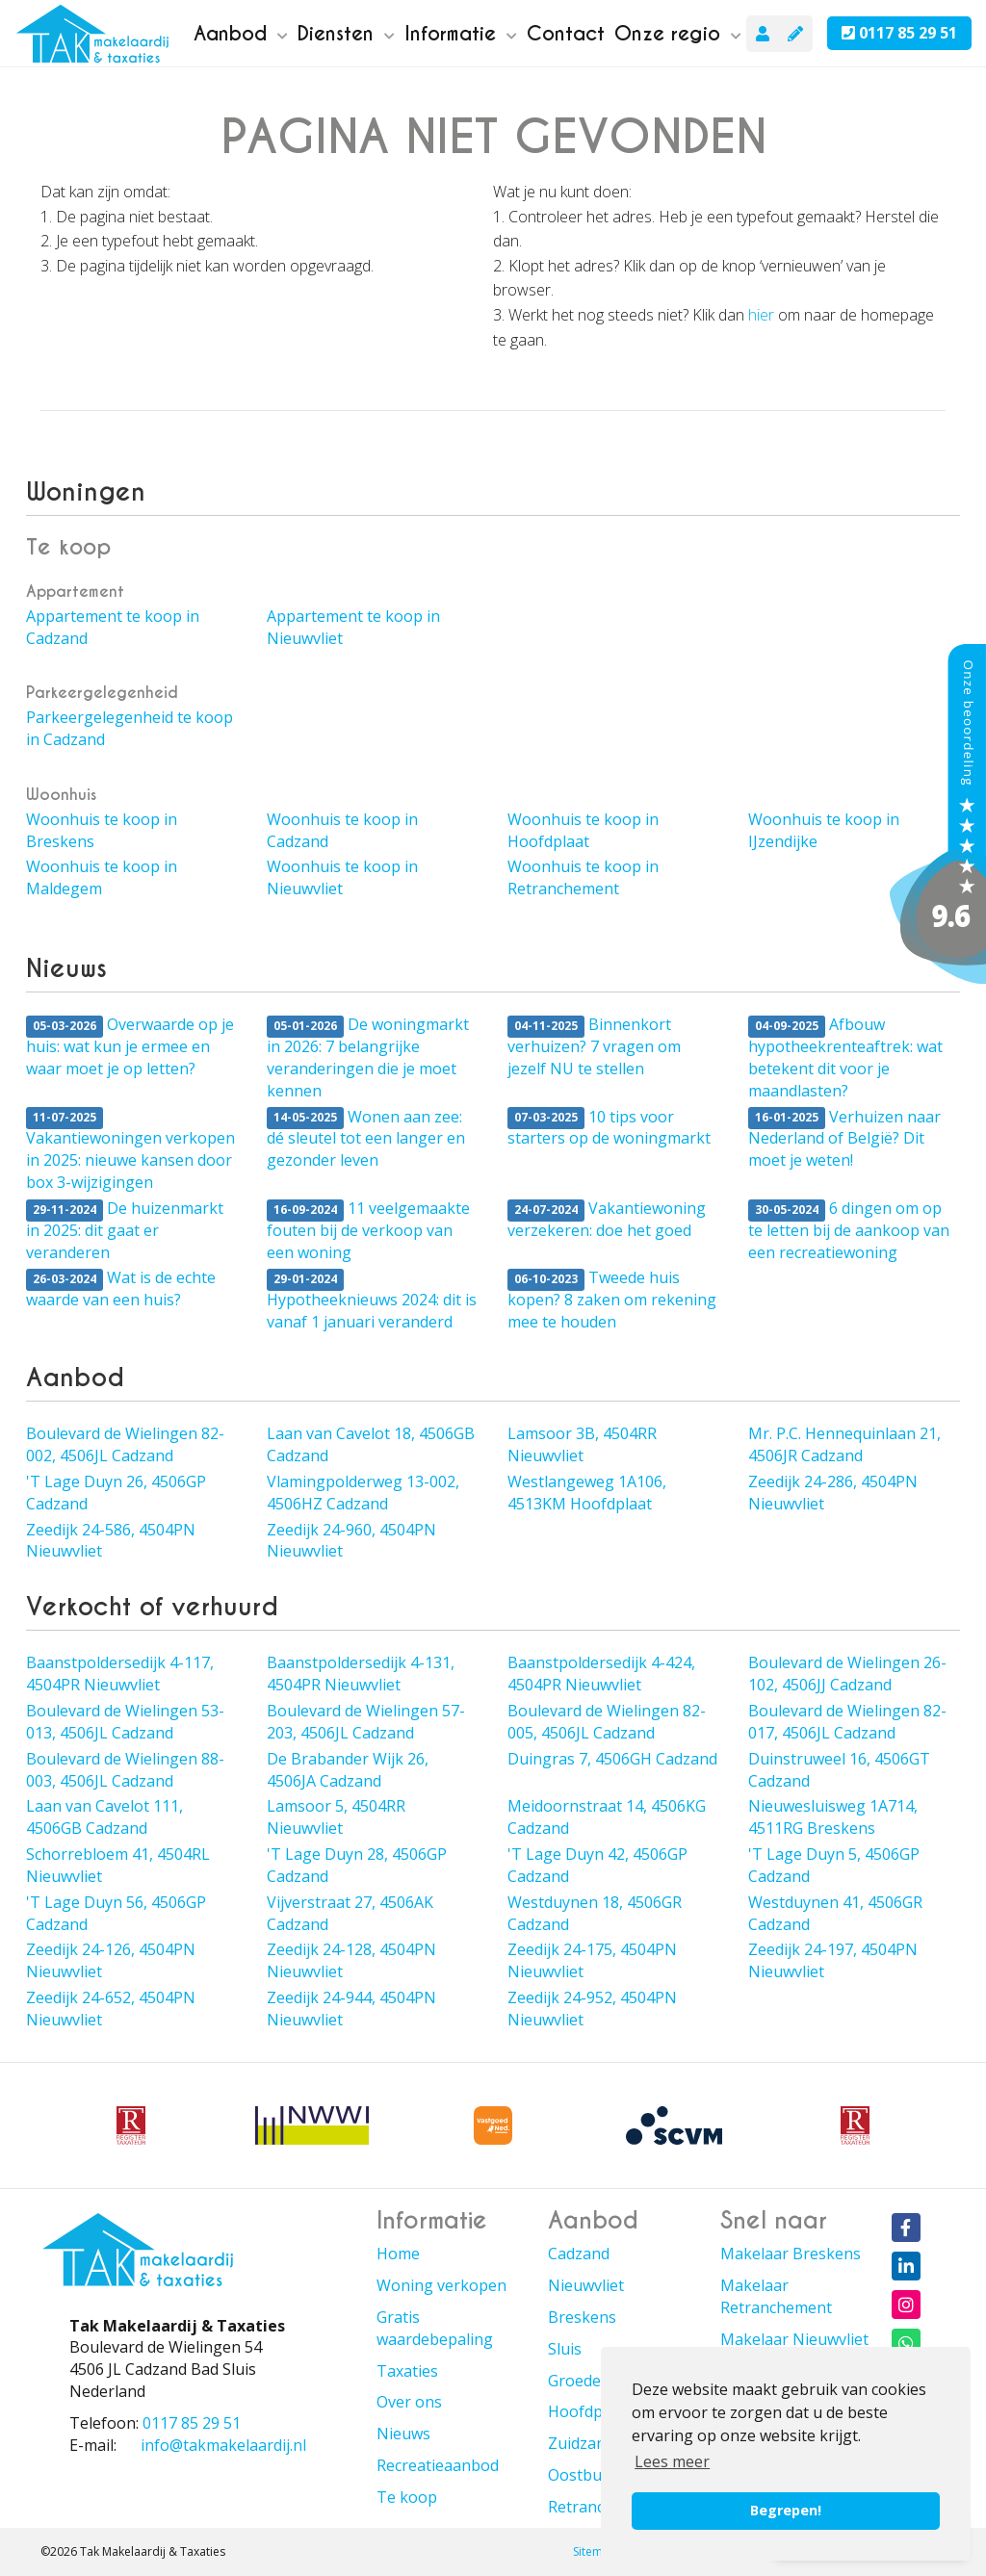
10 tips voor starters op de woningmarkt (609, 1127)
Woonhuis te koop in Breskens (101, 830)
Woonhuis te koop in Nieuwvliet (342, 877)
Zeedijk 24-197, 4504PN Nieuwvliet (833, 1960)
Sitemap (595, 2551)
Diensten (346, 33)
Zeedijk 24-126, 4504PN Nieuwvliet (110, 1960)
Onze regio (677, 33)
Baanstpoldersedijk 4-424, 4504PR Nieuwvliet (601, 1673)
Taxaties (407, 2371)
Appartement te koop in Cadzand (112, 627)
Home (398, 2253)
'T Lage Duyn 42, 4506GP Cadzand (597, 1865)
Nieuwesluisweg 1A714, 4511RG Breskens (833, 1817)
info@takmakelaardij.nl (223, 2445)
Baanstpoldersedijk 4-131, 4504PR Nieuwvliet (360, 1673)
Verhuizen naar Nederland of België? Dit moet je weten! (844, 1139)
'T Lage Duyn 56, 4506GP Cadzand (116, 1913)
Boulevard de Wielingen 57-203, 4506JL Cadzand (366, 1721)
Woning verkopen (441, 2285)
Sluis (565, 2348)
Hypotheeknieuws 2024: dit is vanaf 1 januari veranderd (372, 1300)
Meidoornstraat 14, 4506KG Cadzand (606, 1817)
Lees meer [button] (672, 2461)
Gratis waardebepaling (434, 2328)
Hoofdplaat (589, 2411)
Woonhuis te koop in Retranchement (583, 877)
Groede (574, 2380)
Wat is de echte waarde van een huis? (121, 1288)
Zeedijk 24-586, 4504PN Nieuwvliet (110, 1540)
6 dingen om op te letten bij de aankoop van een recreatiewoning (848, 1230)
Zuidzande (585, 2443)
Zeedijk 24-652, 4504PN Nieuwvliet (110, 2008)
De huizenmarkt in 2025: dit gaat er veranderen (124, 1230)
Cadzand (579, 2253)
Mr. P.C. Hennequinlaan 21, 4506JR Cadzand (844, 1444)
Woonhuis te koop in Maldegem (101, 877)
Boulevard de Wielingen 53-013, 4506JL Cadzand (125, 1721)
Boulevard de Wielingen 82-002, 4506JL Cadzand (125, 1444)
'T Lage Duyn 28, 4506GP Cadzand (357, 1865)
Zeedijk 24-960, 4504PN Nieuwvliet (351, 1540)
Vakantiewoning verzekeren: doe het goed (606, 1219)
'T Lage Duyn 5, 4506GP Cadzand (834, 1865)
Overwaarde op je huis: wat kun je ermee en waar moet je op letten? (130, 1046)
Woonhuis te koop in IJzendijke (823, 830)
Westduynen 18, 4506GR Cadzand (594, 1913)
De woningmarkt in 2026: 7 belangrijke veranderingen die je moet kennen (368, 1057)
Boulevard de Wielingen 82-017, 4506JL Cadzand (847, 1721)
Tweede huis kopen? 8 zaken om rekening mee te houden (611, 1299)
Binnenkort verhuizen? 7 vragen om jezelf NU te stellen (594, 1046)
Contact (566, 33)
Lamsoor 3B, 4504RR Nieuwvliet (582, 1444)
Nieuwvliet (586, 2285)
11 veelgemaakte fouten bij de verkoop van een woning (368, 1230)
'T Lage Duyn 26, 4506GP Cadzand (116, 1492)
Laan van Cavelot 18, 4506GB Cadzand (371, 1444)
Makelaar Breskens (790, 2253)
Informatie (460, 33)
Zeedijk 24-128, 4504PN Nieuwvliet (351, 1960)
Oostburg (583, 2475)
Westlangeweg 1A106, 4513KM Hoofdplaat (586, 1492)
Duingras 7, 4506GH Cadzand (612, 1758)
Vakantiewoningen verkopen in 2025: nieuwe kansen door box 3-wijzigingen (130, 1150)
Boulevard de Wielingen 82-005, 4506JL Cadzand (606, 1721)
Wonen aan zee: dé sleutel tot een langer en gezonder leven (366, 1139)
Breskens (582, 2317)
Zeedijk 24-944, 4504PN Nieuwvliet (351, 2008)
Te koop (406, 2497)
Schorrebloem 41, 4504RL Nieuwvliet (118, 1865)
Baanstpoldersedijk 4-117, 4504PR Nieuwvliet (120, 1673)
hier (761, 314)
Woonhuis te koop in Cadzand (342, 830)
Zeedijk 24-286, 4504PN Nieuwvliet (833, 1492)
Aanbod (241, 33)
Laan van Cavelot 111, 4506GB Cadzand (104, 1817)
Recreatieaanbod (437, 2465)
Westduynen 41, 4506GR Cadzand (835, 1913)
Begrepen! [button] (785, 2510)
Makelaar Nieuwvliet (794, 2339)
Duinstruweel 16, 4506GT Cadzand (839, 1769)
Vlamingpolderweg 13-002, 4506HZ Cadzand (363, 1492)
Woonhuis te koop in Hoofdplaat (583, 830)
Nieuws (403, 2433)
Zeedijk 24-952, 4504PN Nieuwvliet (592, 2008)
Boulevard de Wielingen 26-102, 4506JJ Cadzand (847, 1673)
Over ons (409, 2401)
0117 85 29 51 (899, 32)
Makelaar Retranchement (776, 2296)
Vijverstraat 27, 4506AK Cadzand (350, 1913)
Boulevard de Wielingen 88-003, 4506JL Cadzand (125, 1769)
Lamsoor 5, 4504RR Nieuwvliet (336, 1817)
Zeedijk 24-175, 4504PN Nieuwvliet (592, 1960)
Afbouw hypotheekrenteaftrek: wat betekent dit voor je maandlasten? (845, 1057)
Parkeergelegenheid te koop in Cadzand (129, 728)
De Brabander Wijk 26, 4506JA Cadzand (347, 1769)
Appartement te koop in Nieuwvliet (353, 627)
